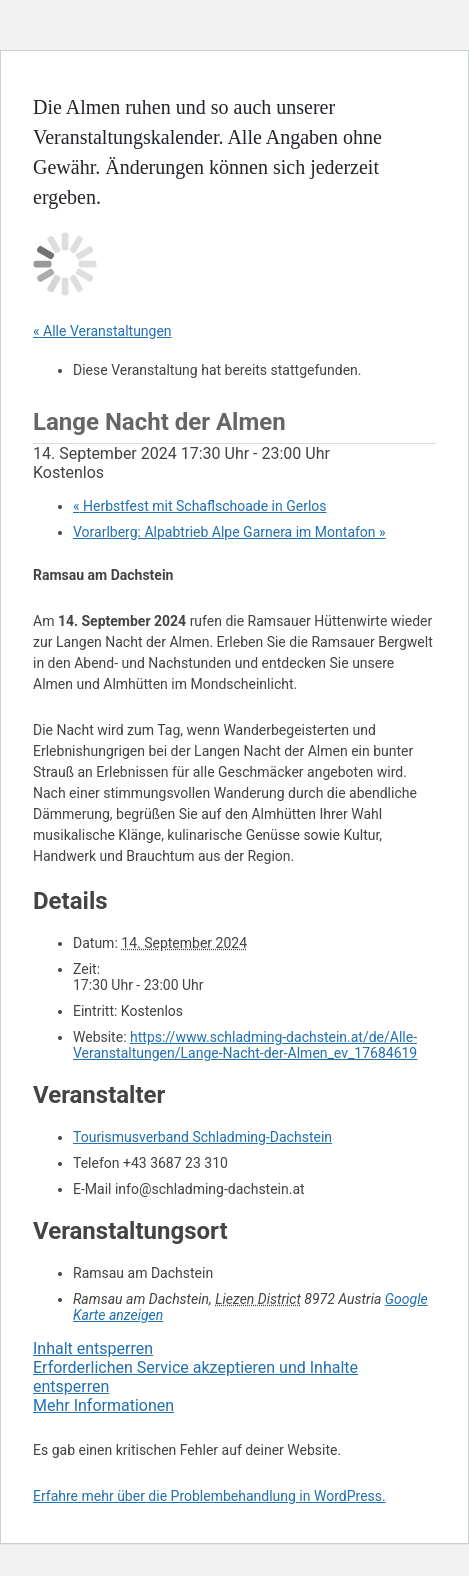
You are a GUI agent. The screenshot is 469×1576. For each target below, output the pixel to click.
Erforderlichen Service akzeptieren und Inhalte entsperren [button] (195, 1377)
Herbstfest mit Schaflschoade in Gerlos (200, 506)
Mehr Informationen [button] (103, 1405)
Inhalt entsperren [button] (93, 1348)
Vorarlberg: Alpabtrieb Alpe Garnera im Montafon (229, 532)
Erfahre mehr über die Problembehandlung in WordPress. (209, 1496)
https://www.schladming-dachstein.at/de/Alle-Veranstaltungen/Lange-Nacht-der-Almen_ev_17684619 (245, 1045)
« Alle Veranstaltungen (102, 331)
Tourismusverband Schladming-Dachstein (202, 1137)
